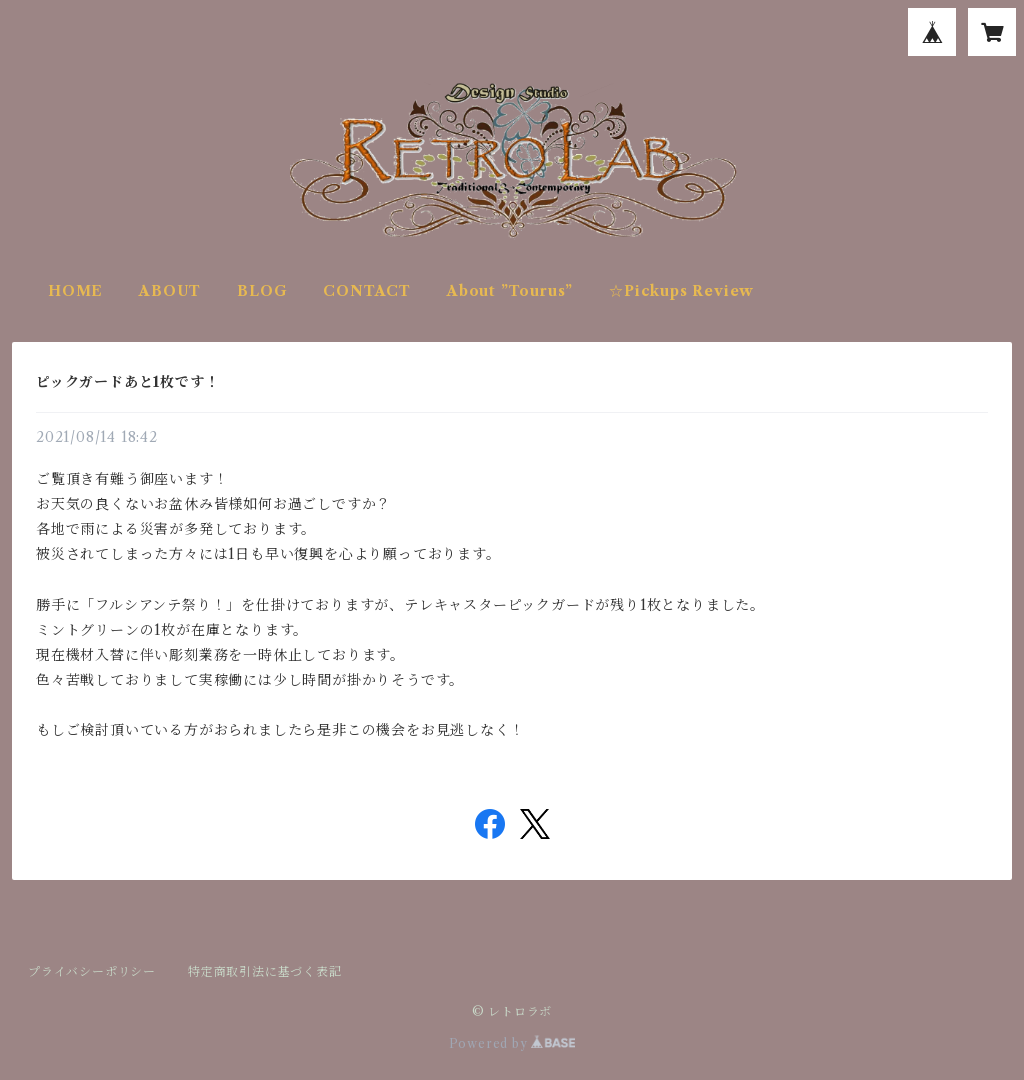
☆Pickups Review (681, 291)
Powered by (512, 1043)
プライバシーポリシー (92, 971)
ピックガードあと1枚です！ (127, 382)
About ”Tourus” (510, 291)
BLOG (262, 291)
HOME (75, 291)
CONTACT (367, 291)
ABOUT (170, 291)
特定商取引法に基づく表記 (265, 971)
